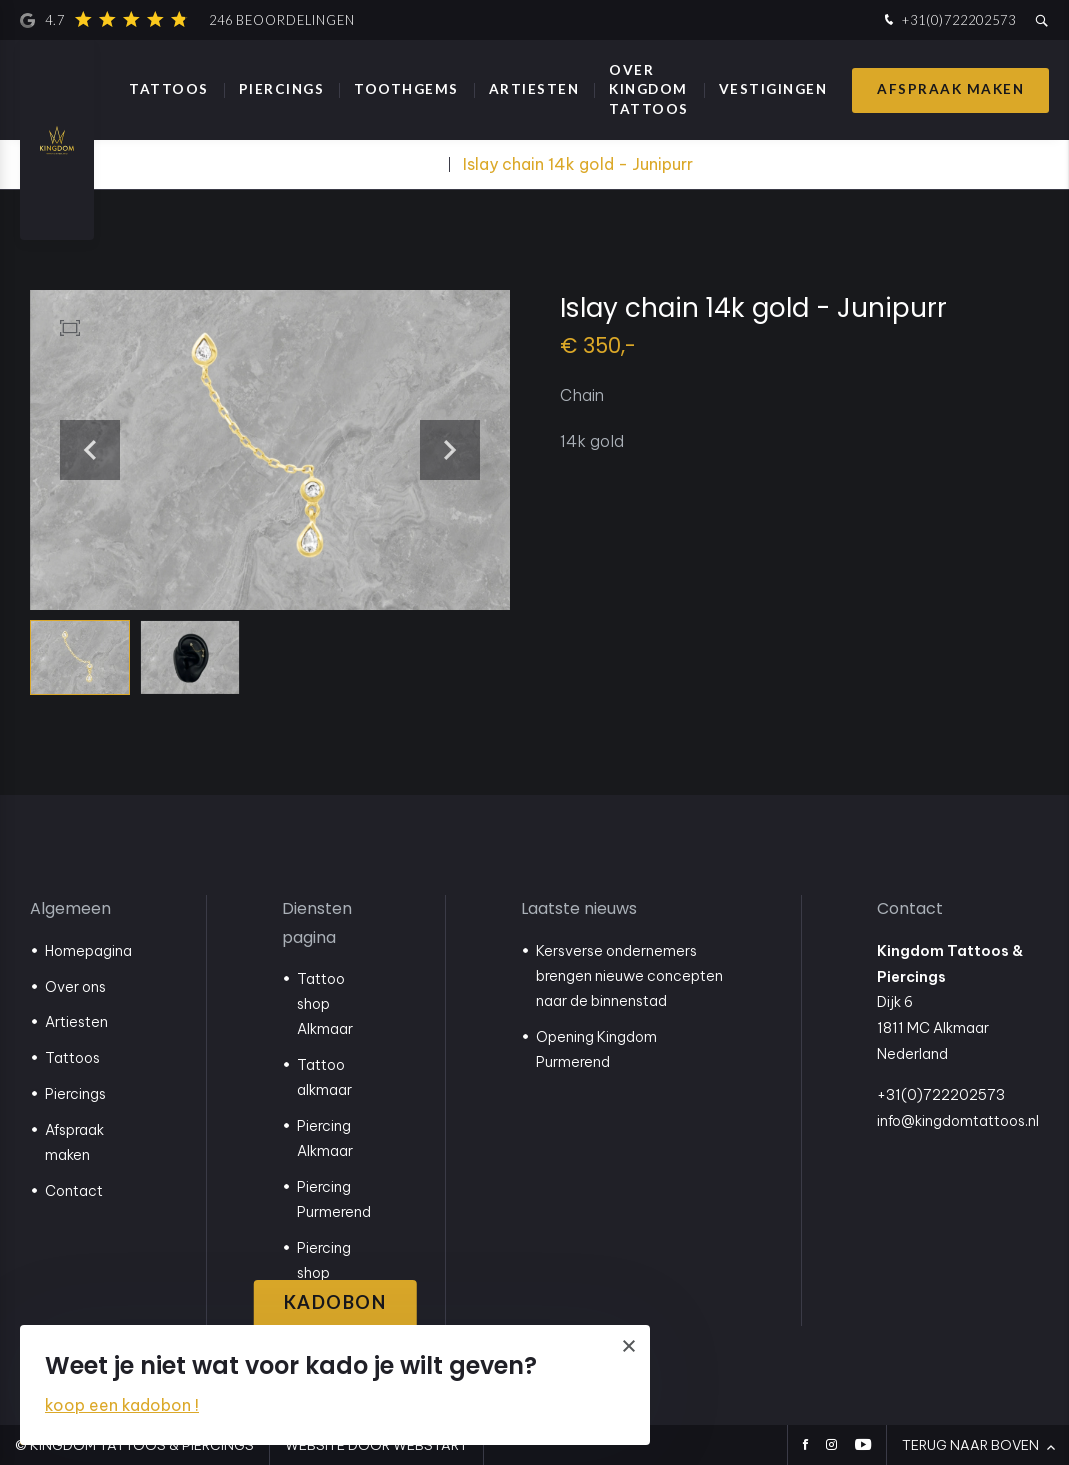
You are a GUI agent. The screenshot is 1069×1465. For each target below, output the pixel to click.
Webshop (405, 164)
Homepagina (88, 951)
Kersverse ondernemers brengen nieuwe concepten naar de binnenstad (629, 976)
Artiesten (534, 89)
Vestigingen (773, 89)
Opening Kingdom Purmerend (596, 1049)
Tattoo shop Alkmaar (325, 1004)
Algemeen (70, 908)
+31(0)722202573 (948, 20)
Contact (74, 1191)
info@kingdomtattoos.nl (958, 1121)
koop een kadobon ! (122, 1405)
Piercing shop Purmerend (334, 1273)
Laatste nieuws (579, 908)
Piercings (282, 89)
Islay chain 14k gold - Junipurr (578, 164)
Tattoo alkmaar (324, 1077)
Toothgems (406, 89)
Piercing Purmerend (334, 1199)
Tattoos (169, 89)
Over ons (75, 987)
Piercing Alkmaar (325, 1138)
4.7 (187, 20)
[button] (450, 450)
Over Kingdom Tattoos (649, 89)
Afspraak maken (950, 89)
